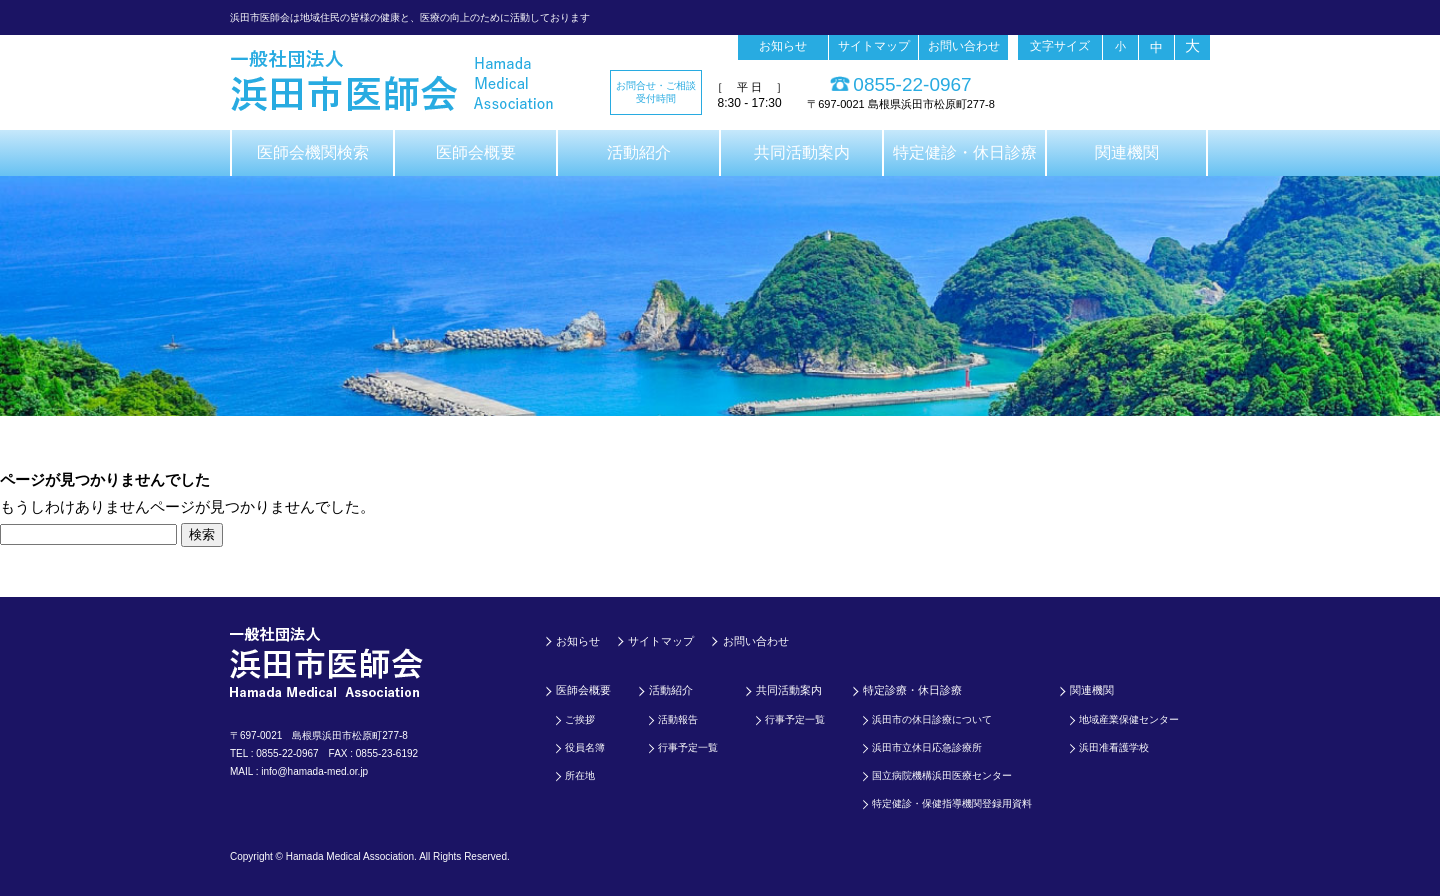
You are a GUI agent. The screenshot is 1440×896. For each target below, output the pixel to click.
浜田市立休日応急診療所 (927, 747)
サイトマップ (874, 46)
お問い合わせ (964, 46)
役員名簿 (585, 747)
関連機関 (1127, 152)
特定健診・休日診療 (965, 152)
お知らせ (783, 46)
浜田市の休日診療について (932, 719)
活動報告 (678, 719)
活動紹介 (639, 152)
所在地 (580, 775)
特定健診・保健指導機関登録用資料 (952, 803)
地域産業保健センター (1129, 719)
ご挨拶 (580, 719)
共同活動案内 (802, 152)
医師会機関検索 (313, 152)
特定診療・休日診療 (912, 690)
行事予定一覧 (688, 747)
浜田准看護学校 (1114, 747)
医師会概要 (476, 152)
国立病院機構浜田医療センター (942, 775)
